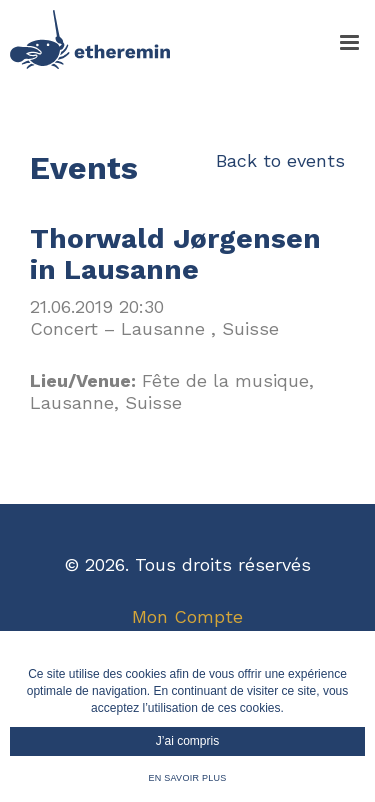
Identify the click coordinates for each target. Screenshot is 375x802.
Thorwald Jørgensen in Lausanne (175, 254)
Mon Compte (187, 616)
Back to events (280, 160)
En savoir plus (187, 778)
